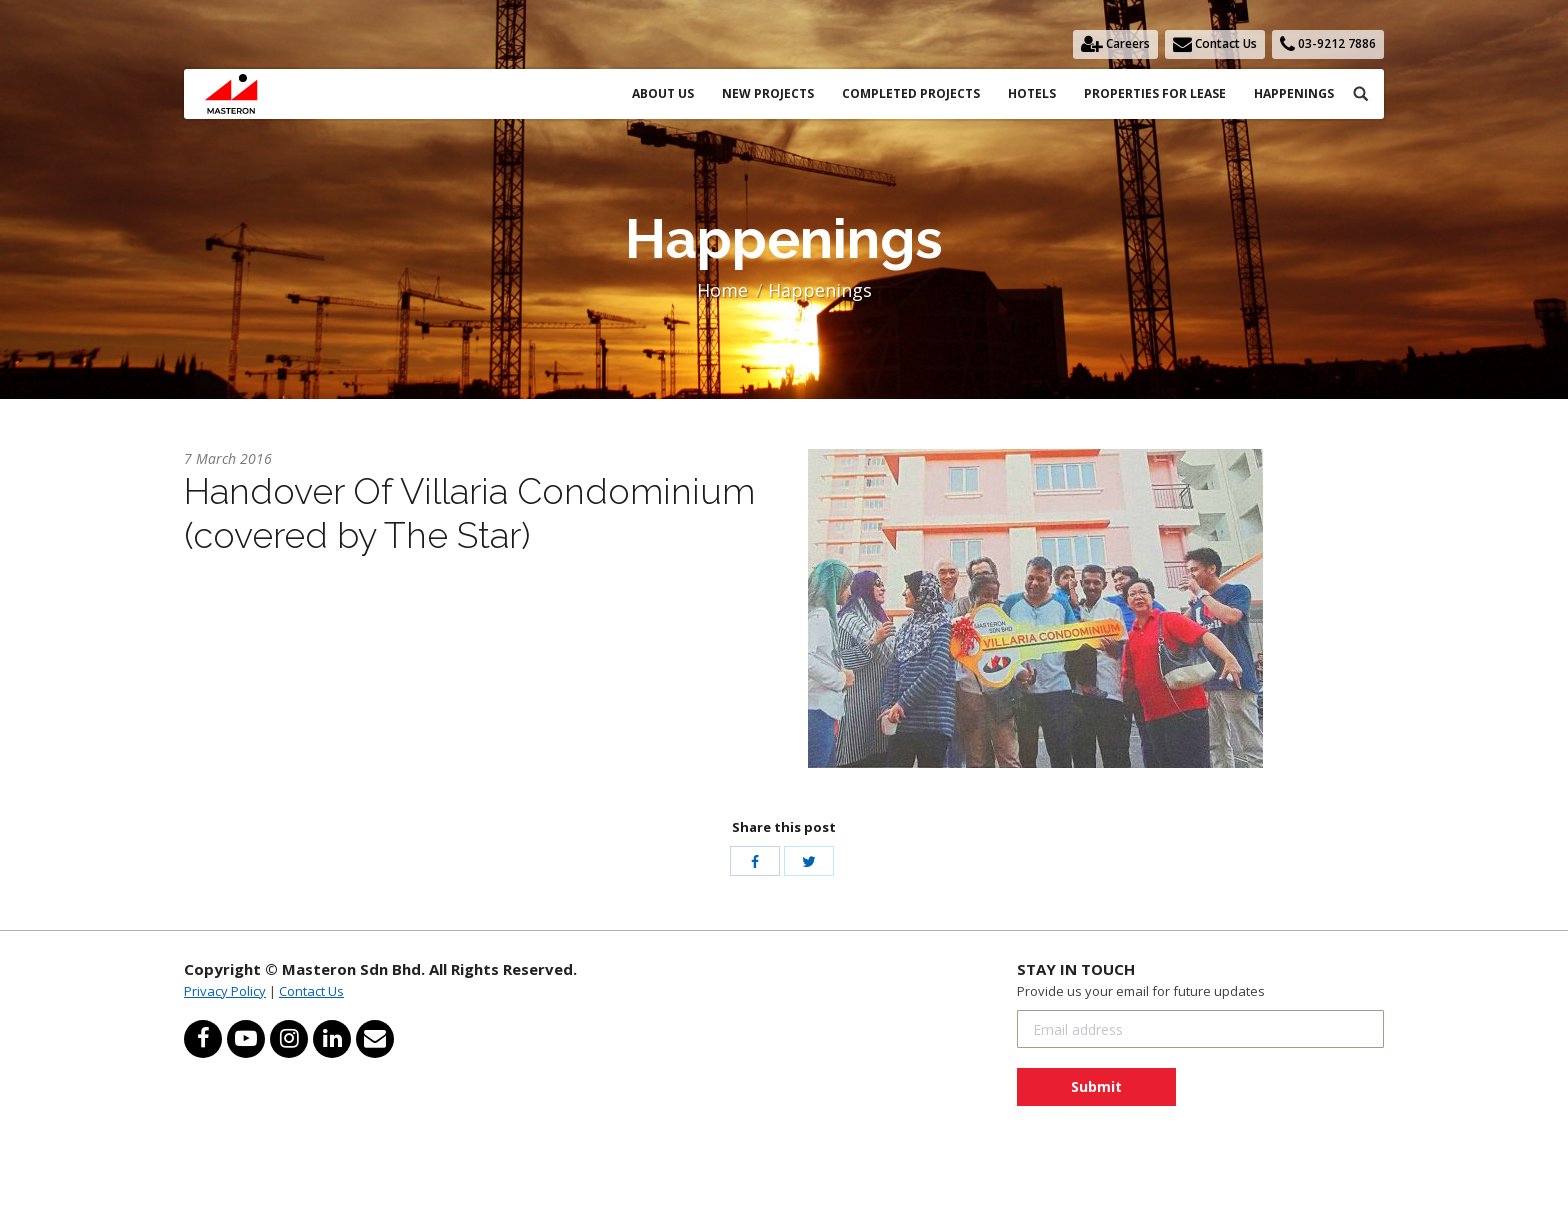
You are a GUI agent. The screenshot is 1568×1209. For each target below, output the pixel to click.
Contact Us (311, 991)
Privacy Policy (225, 991)
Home (722, 290)
